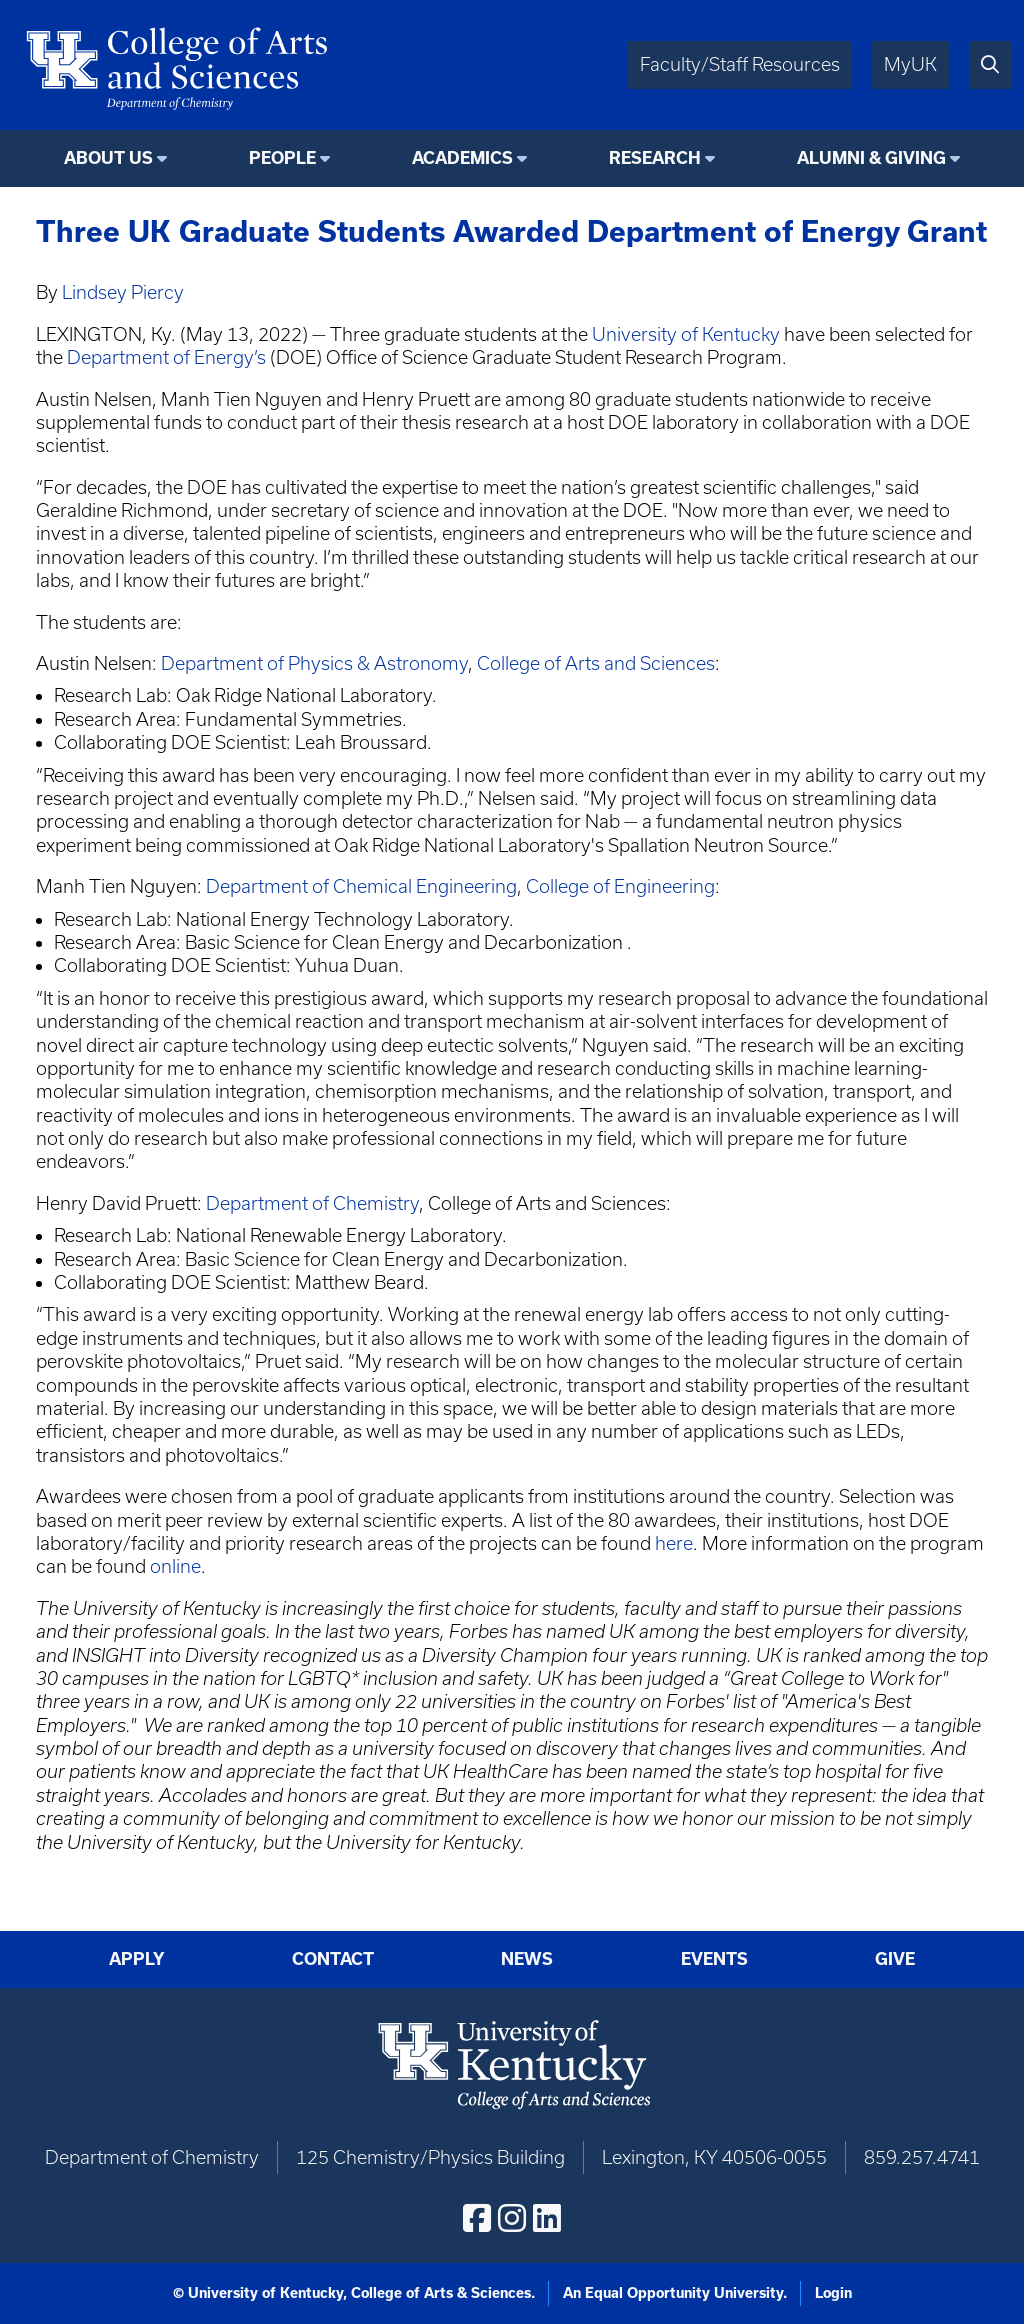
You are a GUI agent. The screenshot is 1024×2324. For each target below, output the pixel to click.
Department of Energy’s (166, 357)
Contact (333, 1959)
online (175, 1566)
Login (833, 2293)
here (674, 1543)
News (527, 1959)
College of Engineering (620, 886)
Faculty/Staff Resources (740, 64)
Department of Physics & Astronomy (314, 663)
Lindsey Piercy (123, 292)
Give (895, 1959)
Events (714, 1959)
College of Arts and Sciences (596, 663)
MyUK (910, 64)
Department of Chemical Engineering (361, 886)
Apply (137, 1959)
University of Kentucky (686, 334)
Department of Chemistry (312, 1203)
